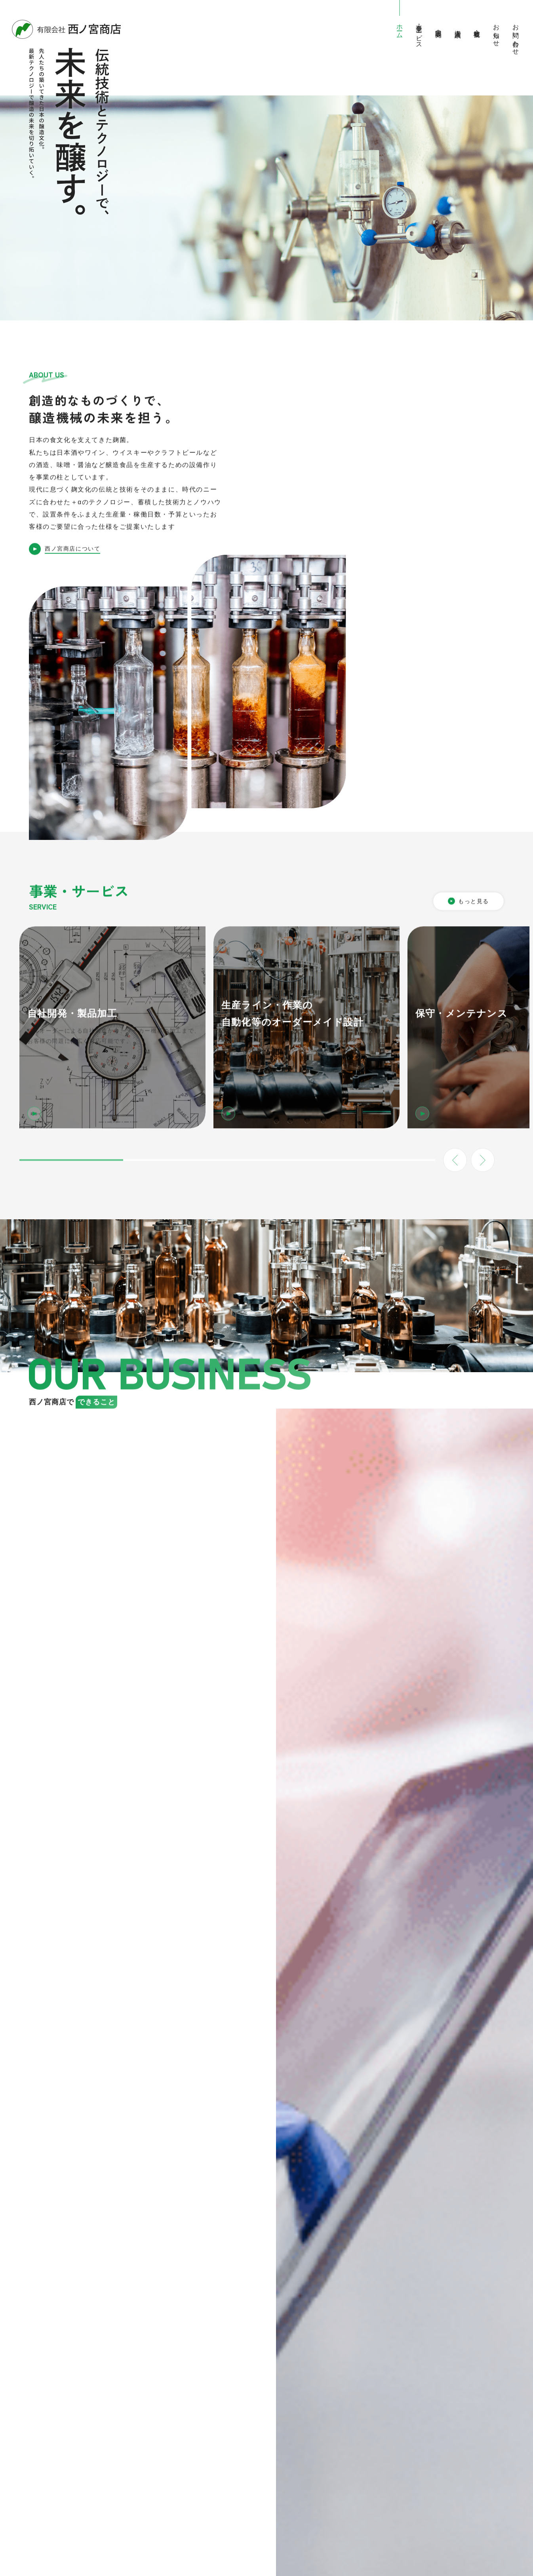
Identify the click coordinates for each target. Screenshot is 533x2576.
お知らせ (496, 32)
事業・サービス (419, 33)
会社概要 (477, 26)
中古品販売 (438, 25)
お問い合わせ (515, 36)
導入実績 (458, 26)
